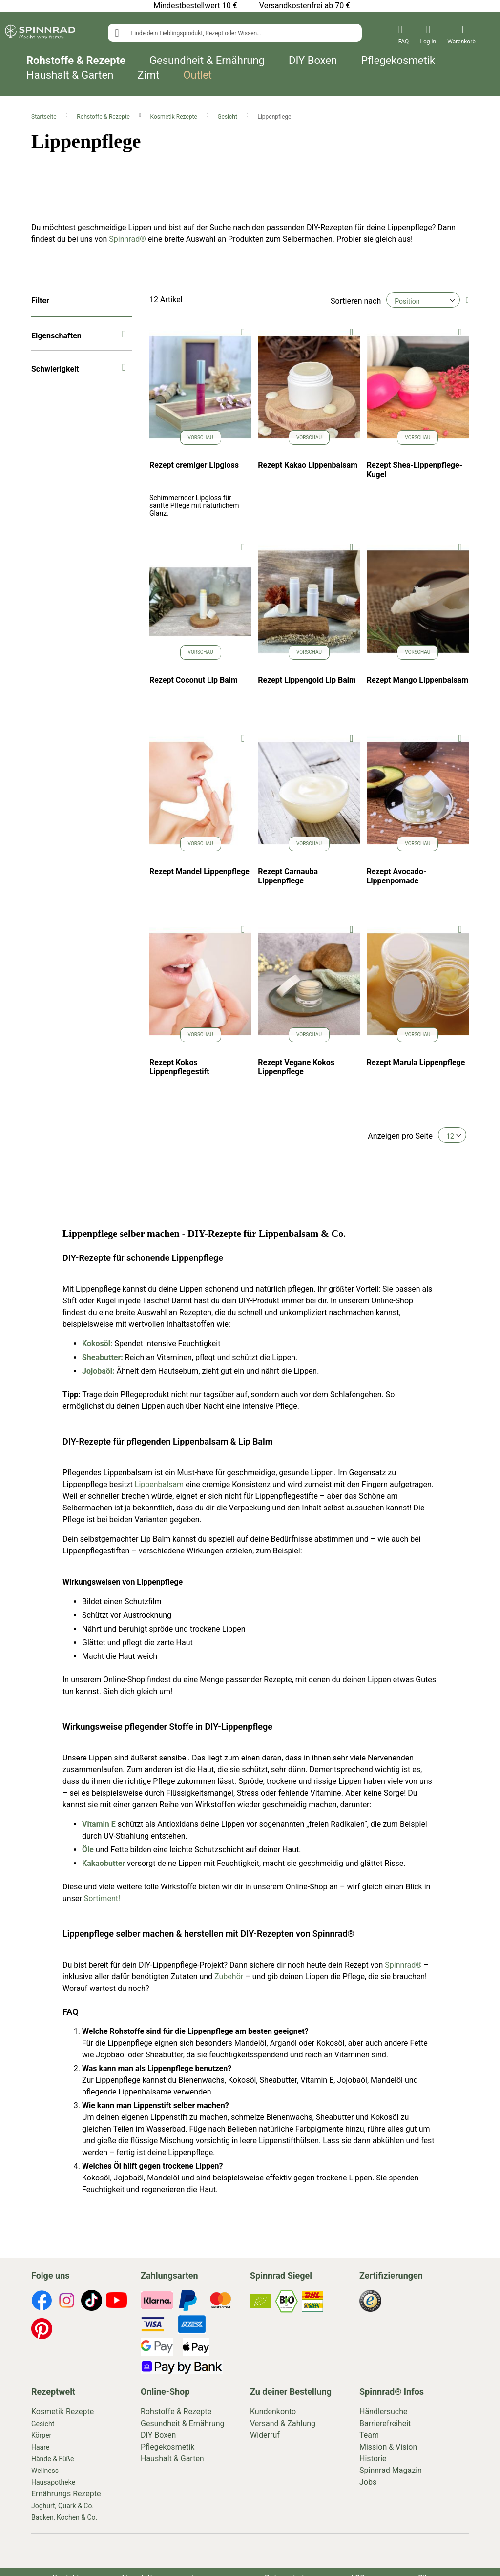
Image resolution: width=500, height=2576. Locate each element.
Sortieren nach (356, 301)
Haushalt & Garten (69, 75)
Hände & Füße (52, 2459)
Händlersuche (383, 2411)
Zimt (148, 75)
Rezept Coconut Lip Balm (193, 680)
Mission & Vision (388, 2446)
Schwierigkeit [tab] (55, 369)
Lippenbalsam (159, 1484)
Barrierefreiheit (385, 2423)
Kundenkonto (273, 2411)
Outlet (197, 75)
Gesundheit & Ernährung (207, 60)
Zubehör (228, 1976)
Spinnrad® (127, 239)
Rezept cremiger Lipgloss (194, 465)
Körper (41, 2435)
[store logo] (40, 33)
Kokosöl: (97, 1343)
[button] (242, 331)
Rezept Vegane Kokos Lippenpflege (296, 1067)
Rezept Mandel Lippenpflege (199, 871)
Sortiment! (102, 1898)
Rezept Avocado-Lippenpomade (397, 876)
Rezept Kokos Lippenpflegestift (179, 1067)
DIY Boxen (313, 60)
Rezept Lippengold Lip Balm (307, 680)
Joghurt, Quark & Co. (62, 2506)
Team (369, 2435)
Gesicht (227, 116)
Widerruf (265, 2435)
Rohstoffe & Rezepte (75, 60)
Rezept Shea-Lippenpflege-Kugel (414, 470)
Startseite (44, 116)
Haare (40, 2447)
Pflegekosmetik (398, 60)
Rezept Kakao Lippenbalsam (307, 465)
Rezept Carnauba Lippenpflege (288, 876)
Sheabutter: (102, 1357)
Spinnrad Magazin (390, 2470)
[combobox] (235, 33)
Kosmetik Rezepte (174, 116)
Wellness (45, 2470)
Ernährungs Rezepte (66, 2493)
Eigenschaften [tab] (56, 335)
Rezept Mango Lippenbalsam (418, 680)
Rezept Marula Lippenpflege (416, 1062)
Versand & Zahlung (282, 2423)
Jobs (367, 2482)
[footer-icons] (41, 2302)
